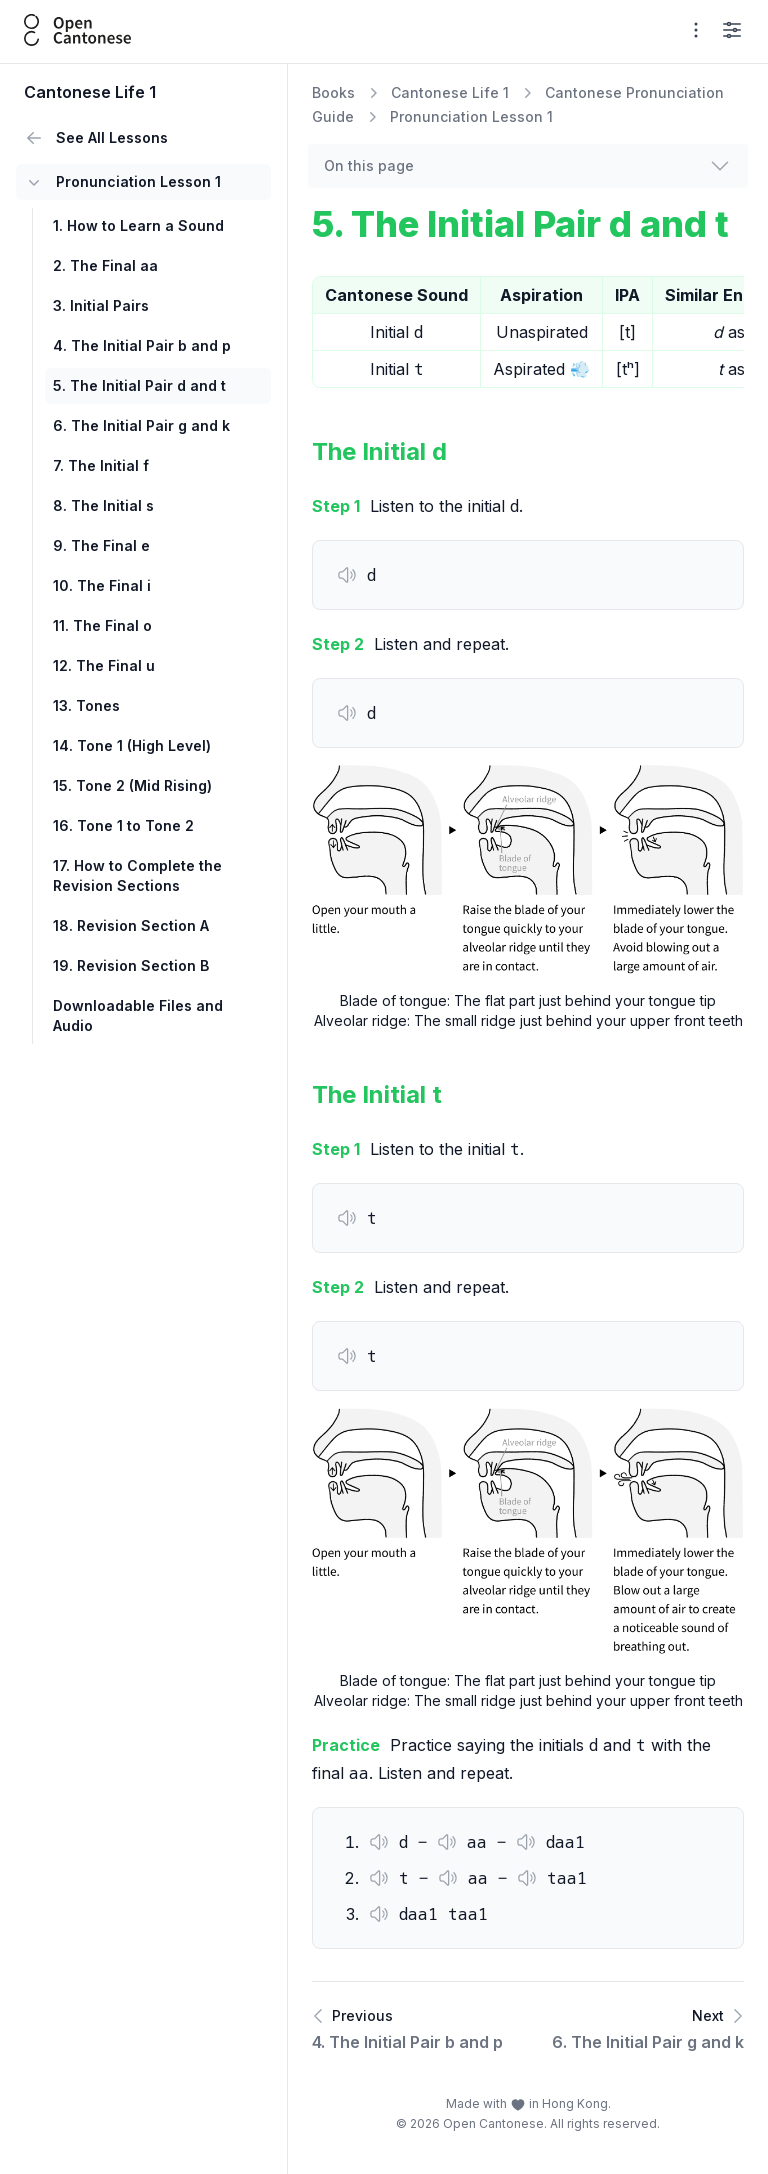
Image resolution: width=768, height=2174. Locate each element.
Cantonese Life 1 (450, 92)
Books (333, 92)
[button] (347, 575)
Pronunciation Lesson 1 (471, 116)
